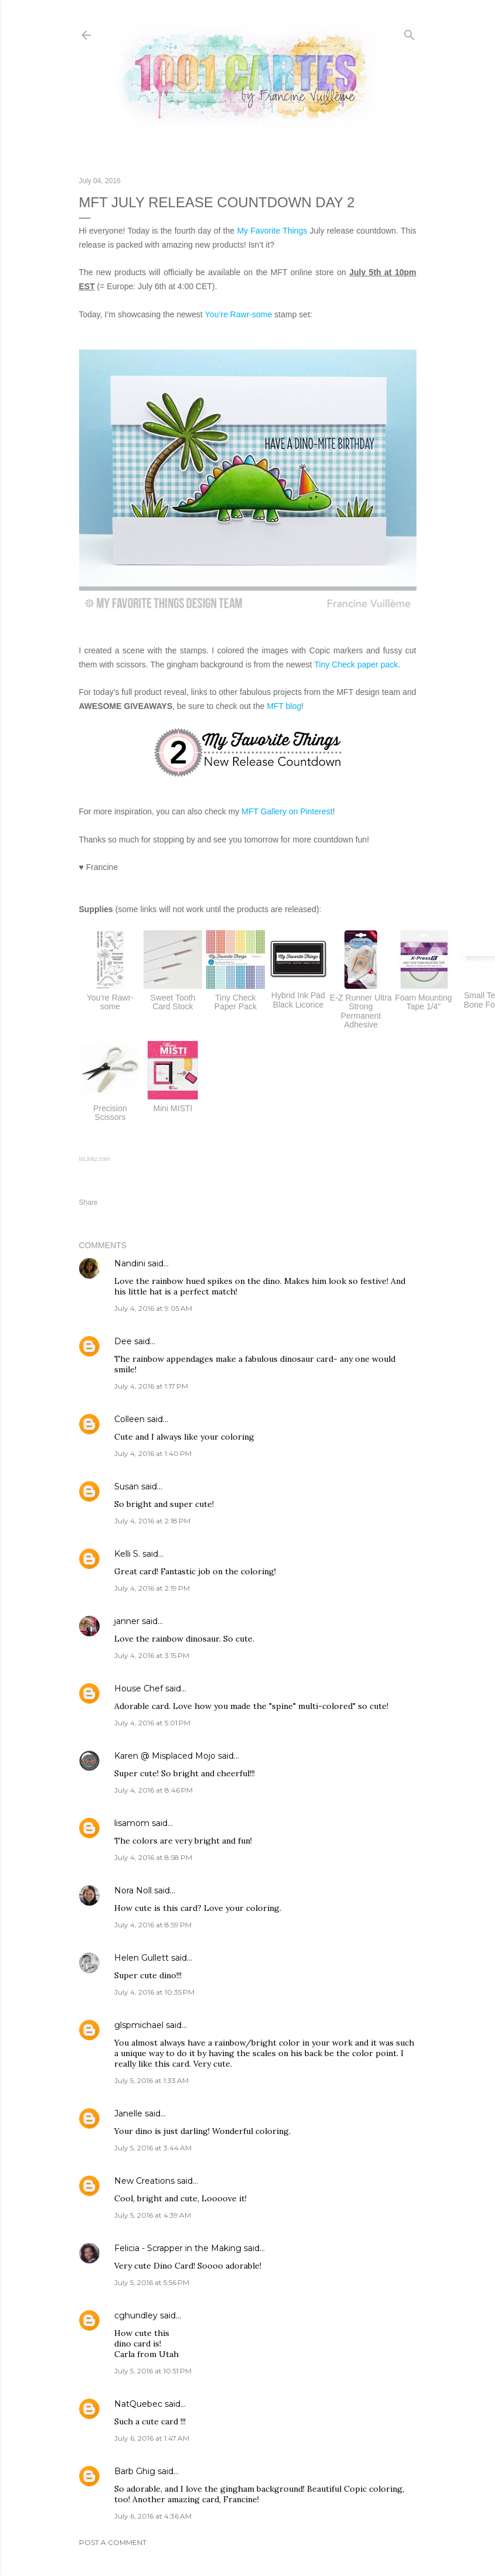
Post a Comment (112, 2542)
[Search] (409, 32)
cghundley (136, 2315)
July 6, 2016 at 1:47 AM (151, 2438)
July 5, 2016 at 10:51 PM (153, 2370)
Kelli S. (127, 1554)
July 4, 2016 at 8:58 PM (153, 1857)
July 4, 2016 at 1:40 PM (153, 1453)
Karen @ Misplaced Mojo (165, 1756)
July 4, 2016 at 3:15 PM (151, 1655)
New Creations (144, 2181)
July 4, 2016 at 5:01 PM (152, 1722)
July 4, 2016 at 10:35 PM (154, 1992)
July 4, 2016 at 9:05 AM (153, 1308)
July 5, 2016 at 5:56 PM (151, 2282)
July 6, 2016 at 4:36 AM (153, 2516)
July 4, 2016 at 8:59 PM (153, 1924)
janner (126, 1621)
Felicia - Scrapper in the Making (177, 2248)
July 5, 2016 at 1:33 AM (151, 2080)
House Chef (138, 1688)
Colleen (129, 1419)
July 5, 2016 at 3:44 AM (153, 2147)
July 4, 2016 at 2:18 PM (152, 1520)
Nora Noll (133, 1890)
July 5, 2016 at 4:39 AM (152, 2215)
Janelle (128, 2113)
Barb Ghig (134, 2471)
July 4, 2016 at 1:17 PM (151, 1386)
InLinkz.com (94, 1159)
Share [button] (88, 1202)
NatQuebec (138, 2404)
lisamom (131, 1823)
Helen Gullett (141, 1957)
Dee (123, 1341)
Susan (126, 1486)
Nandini (129, 1263)
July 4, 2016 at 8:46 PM (153, 1790)
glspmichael (138, 2025)
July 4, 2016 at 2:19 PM (152, 1588)
